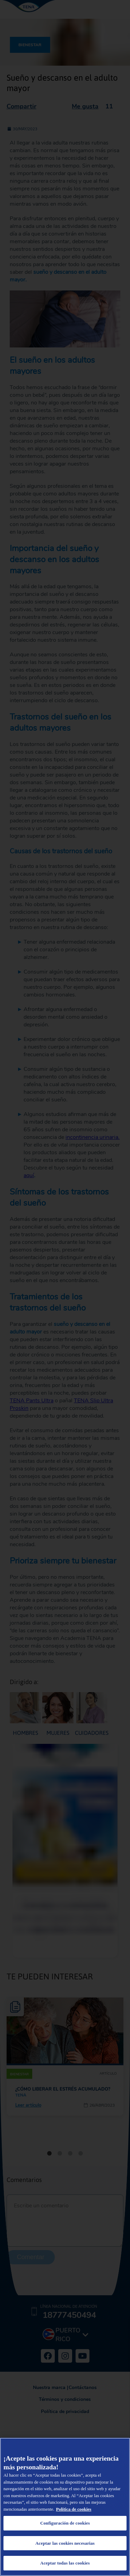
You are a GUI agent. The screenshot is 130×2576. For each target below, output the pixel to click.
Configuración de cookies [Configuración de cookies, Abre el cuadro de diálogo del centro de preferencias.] (65, 2523)
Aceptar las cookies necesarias (65, 2543)
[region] (65, 2507)
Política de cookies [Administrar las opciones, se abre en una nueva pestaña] (74, 2509)
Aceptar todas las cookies (65, 2563)
